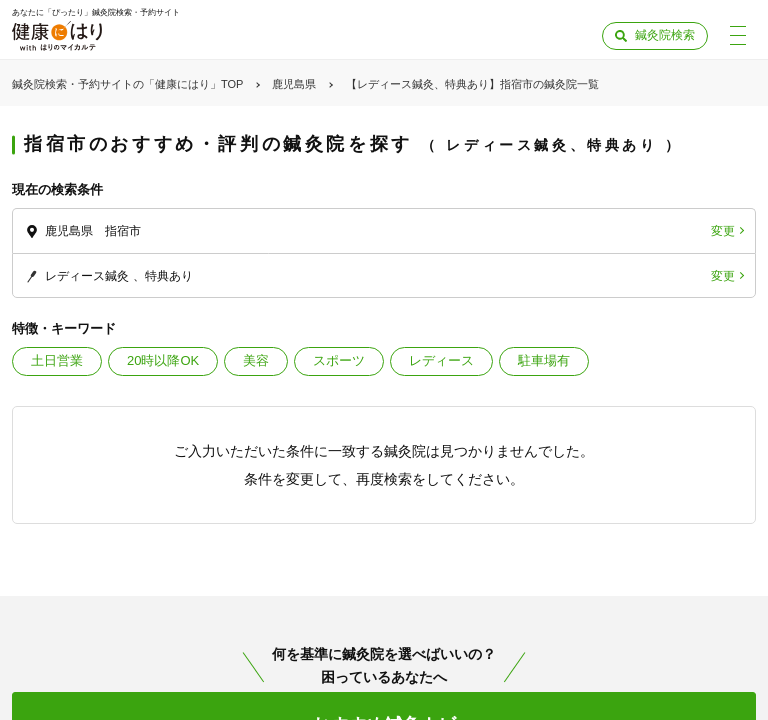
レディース (441, 360)
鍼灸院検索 (665, 35)
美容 (256, 360)
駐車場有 (544, 360)
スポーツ (339, 360)
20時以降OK (163, 360)
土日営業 (57, 360)
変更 (723, 231)
